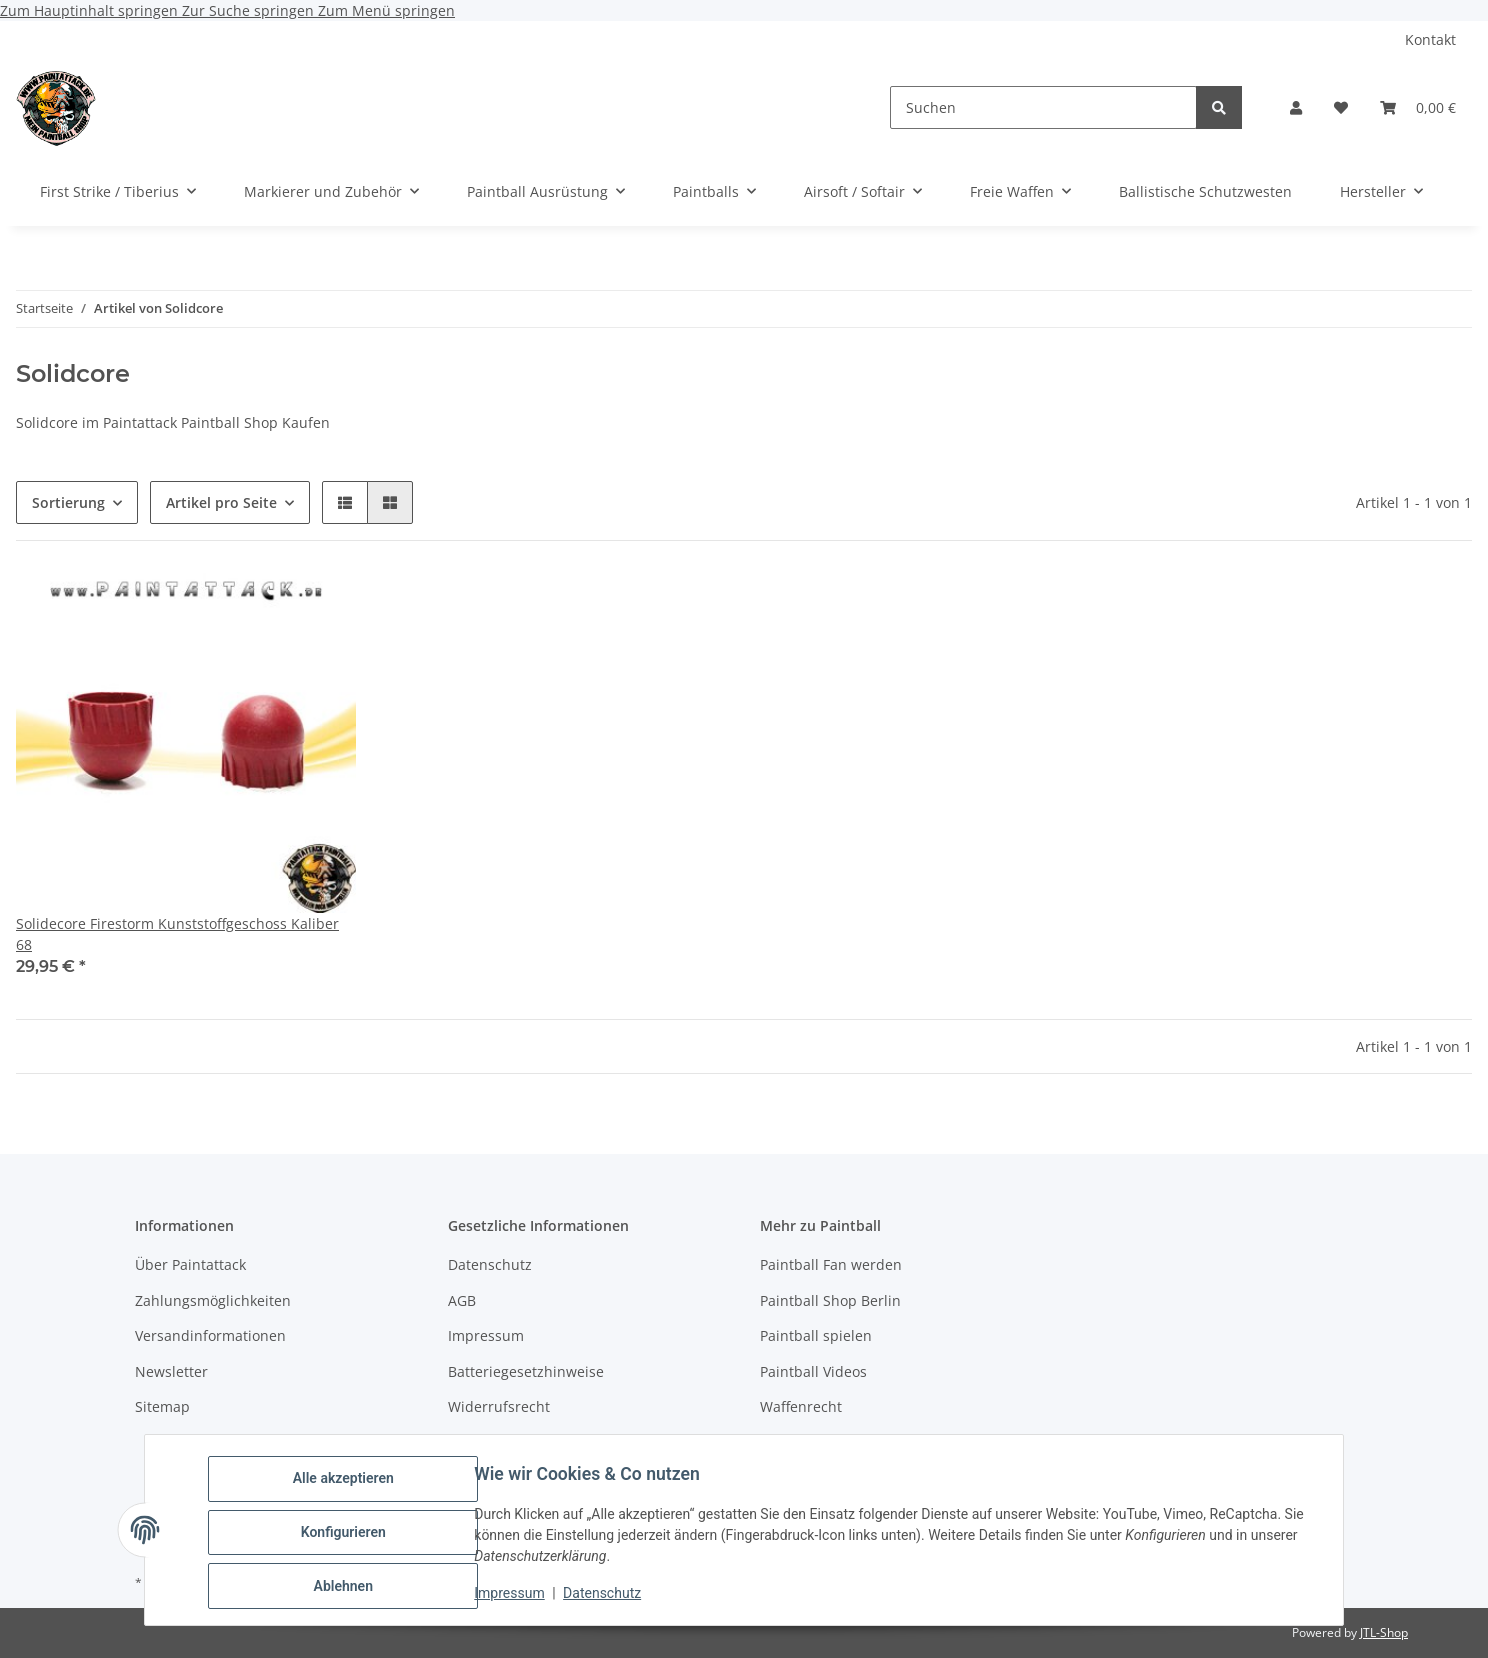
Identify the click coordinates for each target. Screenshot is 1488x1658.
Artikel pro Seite (221, 502)
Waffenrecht (801, 1406)
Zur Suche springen (250, 10)
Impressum (514, 1596)
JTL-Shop (1384, 1632)
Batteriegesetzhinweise (526, 1371)
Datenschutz (607, 1596)
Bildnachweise (496, 1441)
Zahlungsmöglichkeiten (213, 1300)
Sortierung (68, 502)
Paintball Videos (813, 1371)
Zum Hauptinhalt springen (91, 10)
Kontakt (1430, 39)
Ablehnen (347, 1587)
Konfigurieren (347, 1535)
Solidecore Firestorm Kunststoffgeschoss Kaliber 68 (177, 934)
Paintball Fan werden (831, 1264)
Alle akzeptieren (347, 1483)
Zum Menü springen (386, 10)
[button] (1296, 107)
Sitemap (162, 1406)
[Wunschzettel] (1341, 107)
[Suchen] (1043, 107)
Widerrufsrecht (499, 1406)
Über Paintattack (190, 1264)
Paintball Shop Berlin (830, 1300)
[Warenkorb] (1418, 107)
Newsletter (171, 1371)
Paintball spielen (816, 1335)
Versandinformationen (210, 1335)
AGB (462, 1300)
